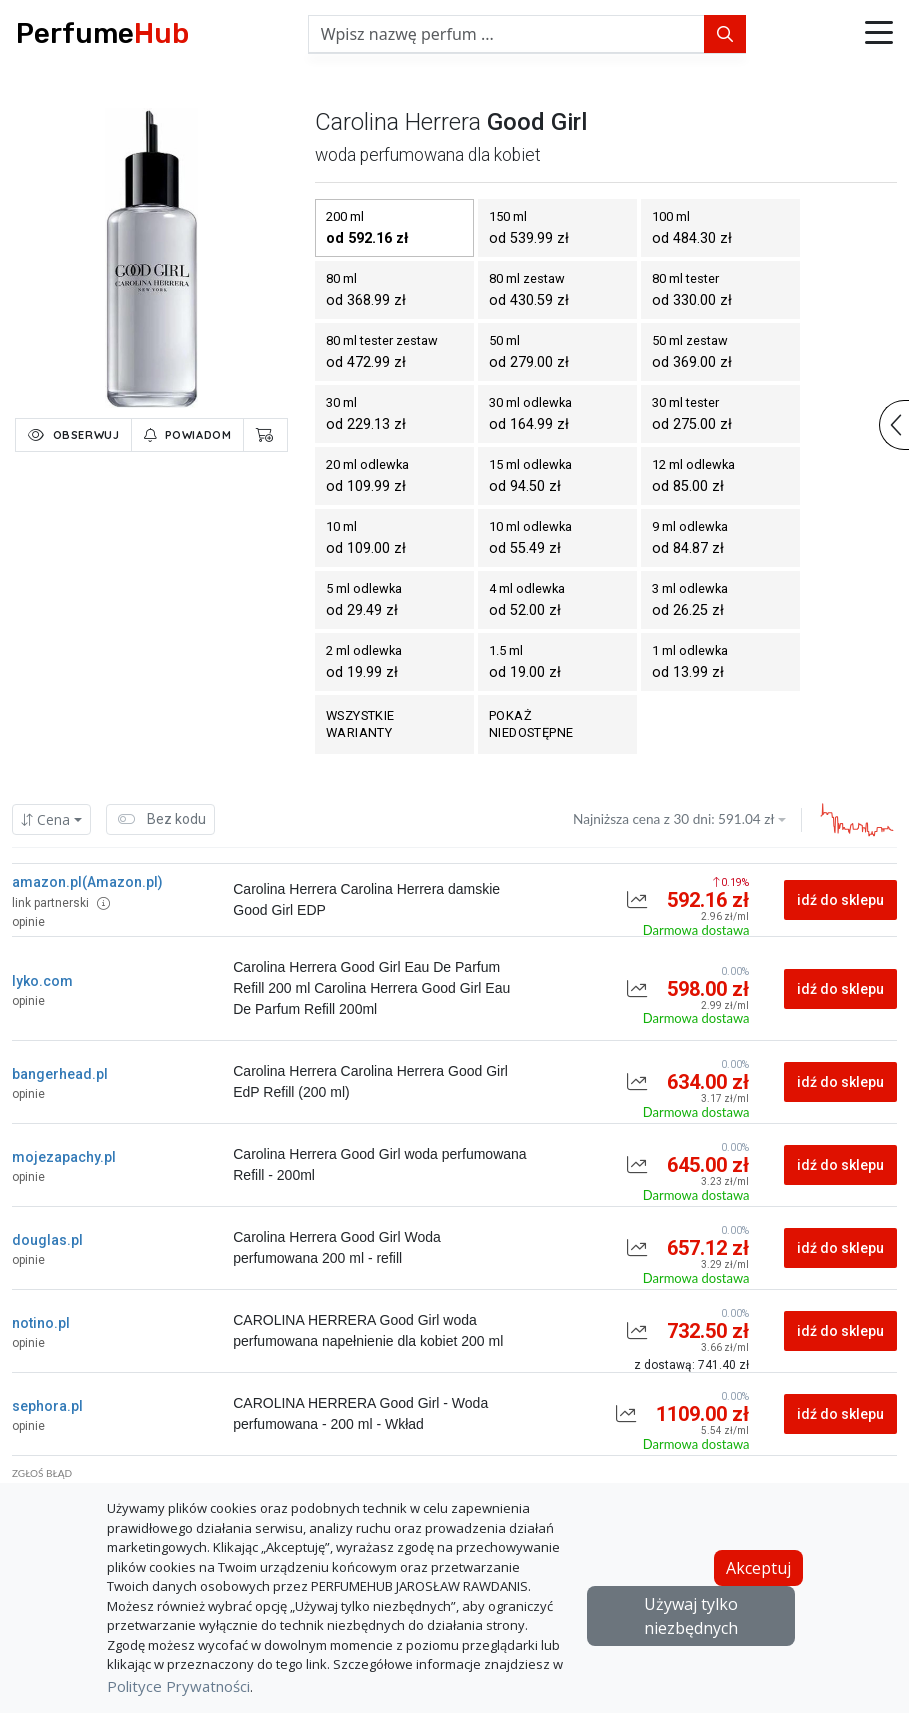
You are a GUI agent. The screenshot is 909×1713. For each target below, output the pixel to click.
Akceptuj (758, 1568)
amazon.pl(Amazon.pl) (87, 882)
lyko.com (42, 981)
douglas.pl (47, 1240)
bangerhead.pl (60, 1074)
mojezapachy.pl (64, 1157)
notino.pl (41, 1323)
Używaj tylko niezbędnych (691, 1616)
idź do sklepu (840, 900)
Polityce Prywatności (178, 1686)
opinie (28, 922)
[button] (879, 34)
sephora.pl (47, 1406)
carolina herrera (398, 122)
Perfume (102, 33)
